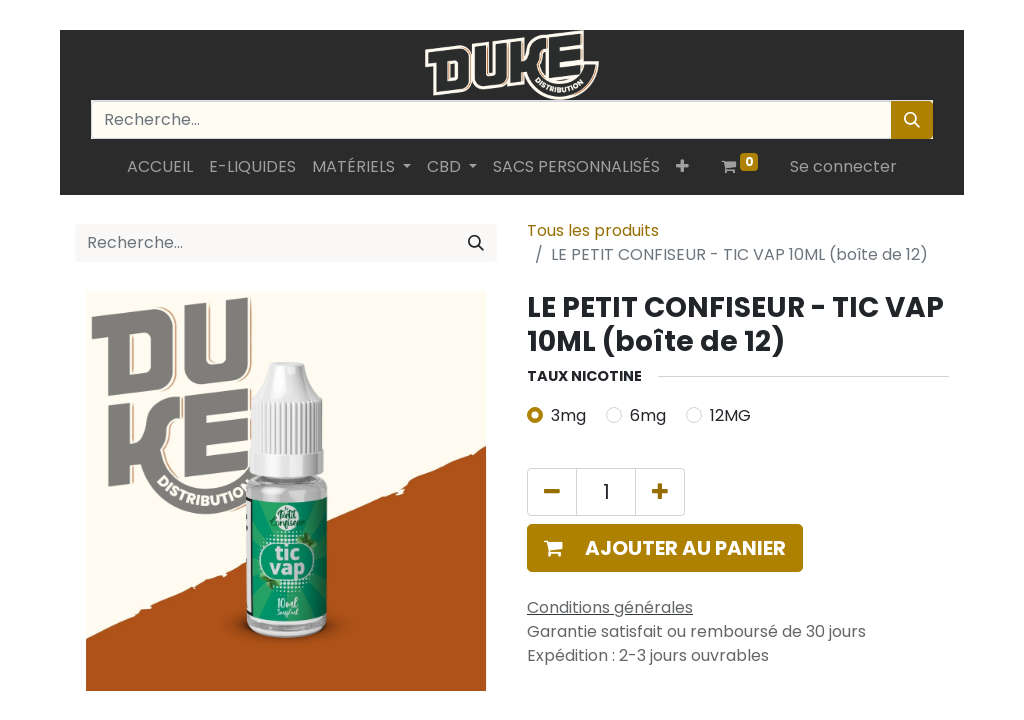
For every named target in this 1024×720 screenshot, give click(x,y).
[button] (682, 167)
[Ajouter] (660, 492)
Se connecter (843, 166)
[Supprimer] (552, 492)
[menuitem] (160, 167)
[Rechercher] (912, 120)
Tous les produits (593, 230)
